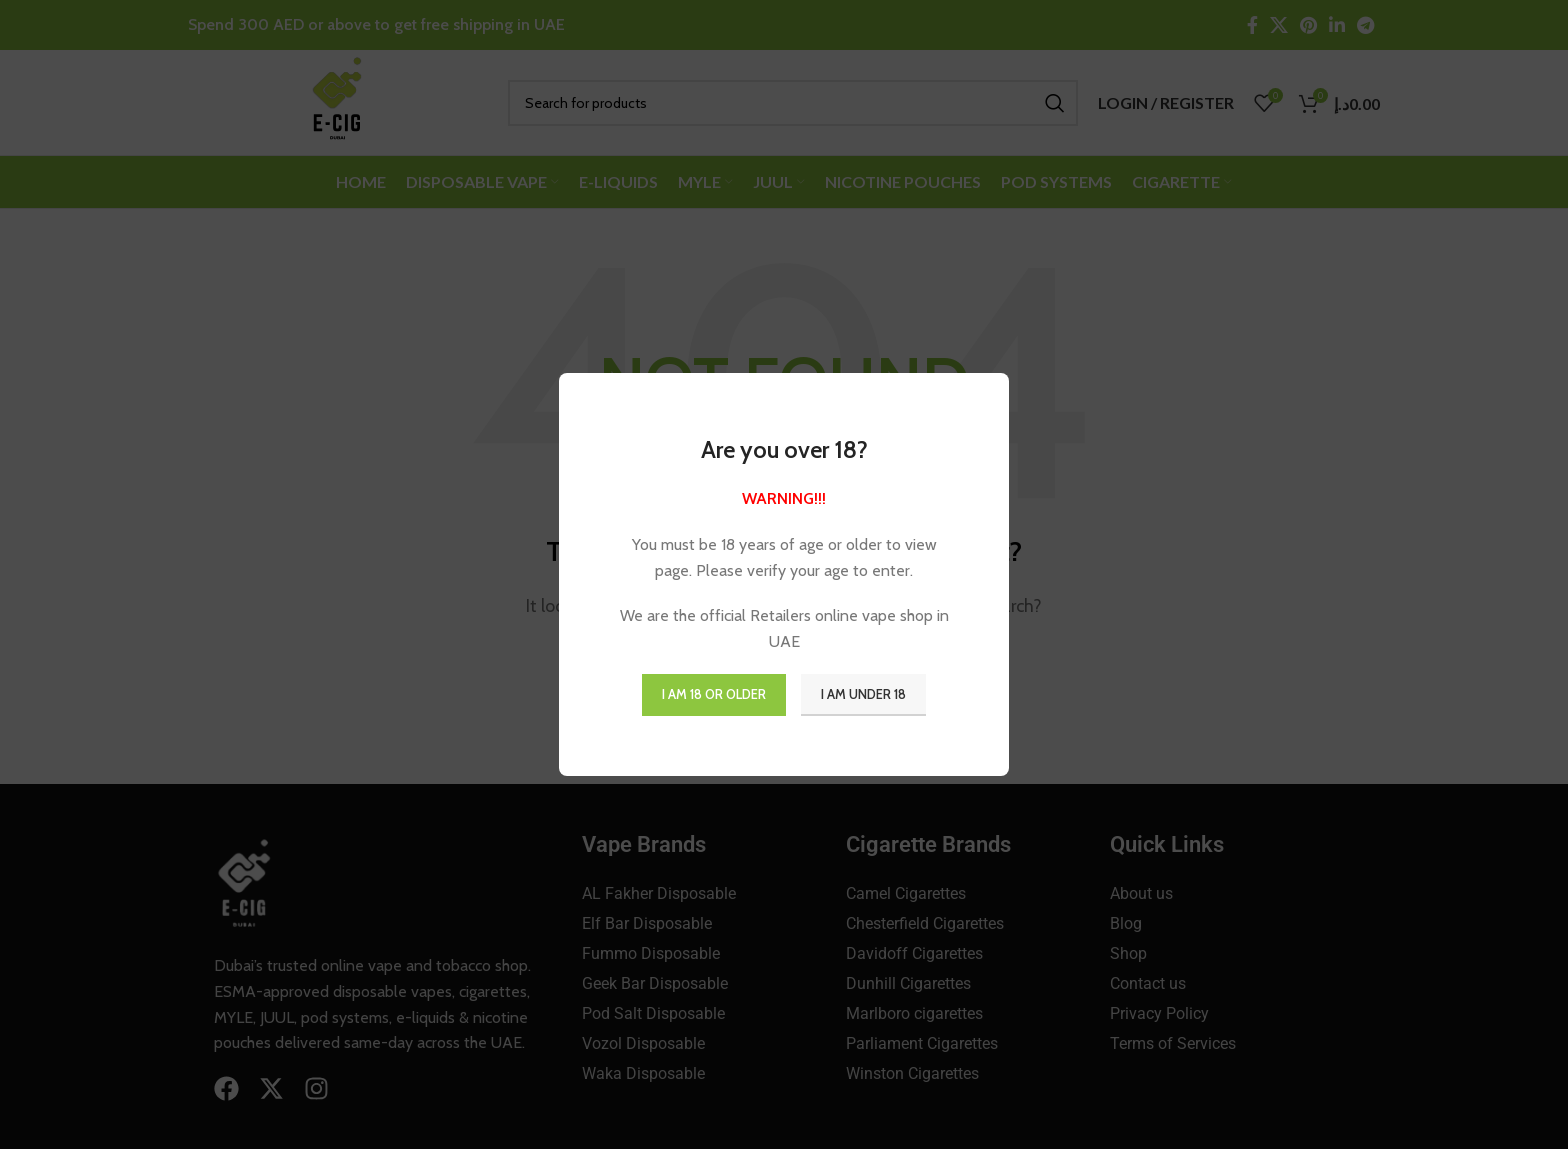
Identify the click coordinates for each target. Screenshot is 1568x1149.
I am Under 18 (863, 694)
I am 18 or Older (714, 694)
